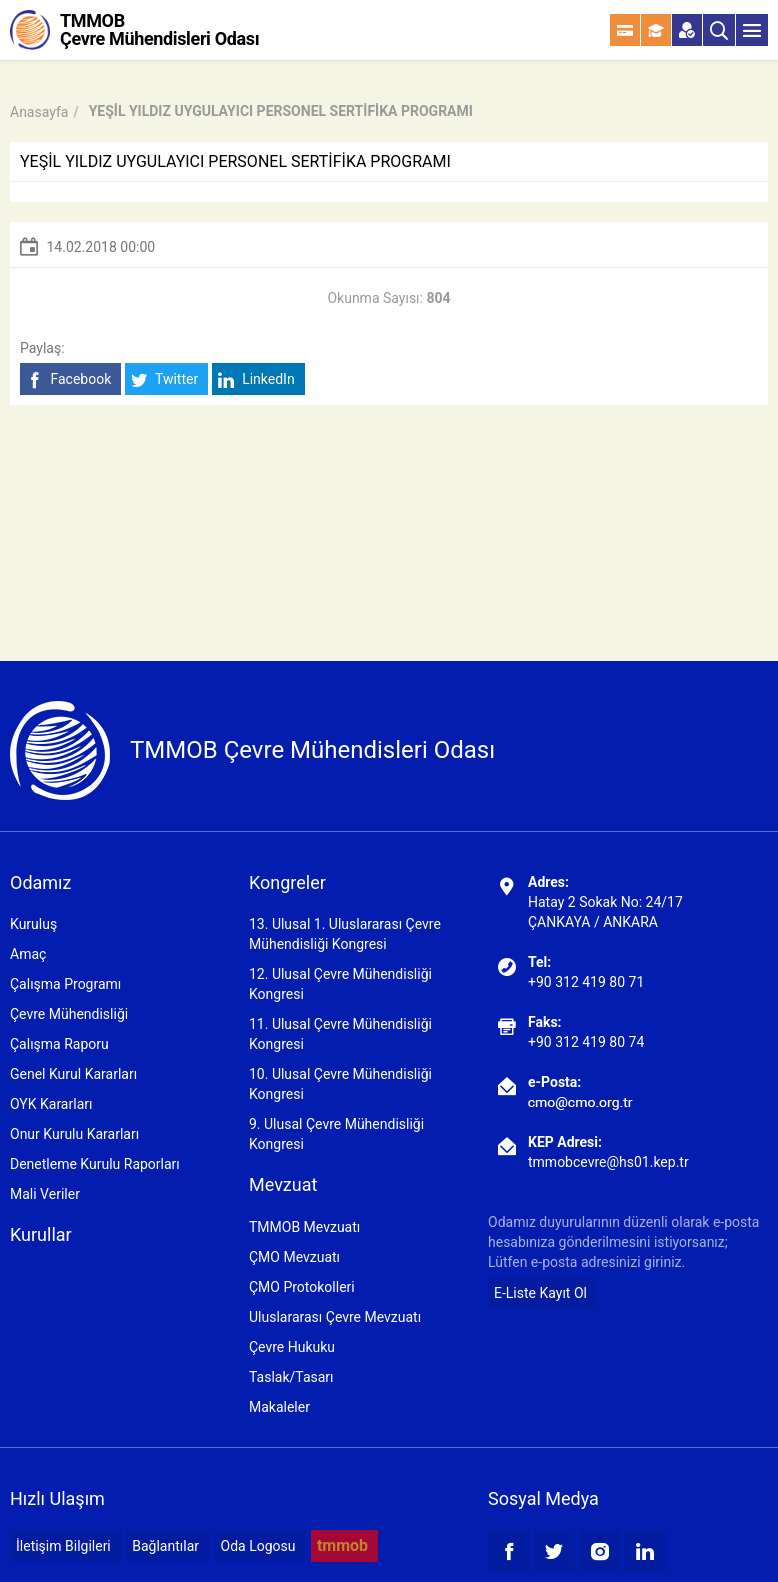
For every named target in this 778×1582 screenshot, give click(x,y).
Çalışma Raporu (59, 1044)
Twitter (164, 379)
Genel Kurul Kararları (73, 1074)
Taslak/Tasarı (291, 1377)
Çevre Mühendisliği (69, 1014)
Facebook (68, 379)
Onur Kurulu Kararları (74, 1134)
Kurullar (41, 1234)
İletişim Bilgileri (63, 1546)
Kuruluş (33, 924)
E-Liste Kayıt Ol (540, 1293)
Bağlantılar (165, 1546)
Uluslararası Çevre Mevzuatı (335, 1317)
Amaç (28, 954)
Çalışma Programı (65, 984)
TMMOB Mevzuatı (304, 1227)
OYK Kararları (51, 1104)
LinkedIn (256, 379)
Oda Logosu (258, 1546)
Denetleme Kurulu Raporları (95, 1164)
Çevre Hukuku (292, 1347)
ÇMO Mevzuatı (294, 1257)
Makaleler (279, 1407)
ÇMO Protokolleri (302, 1287)
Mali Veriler (45, 1194)
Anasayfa (39, 112)
